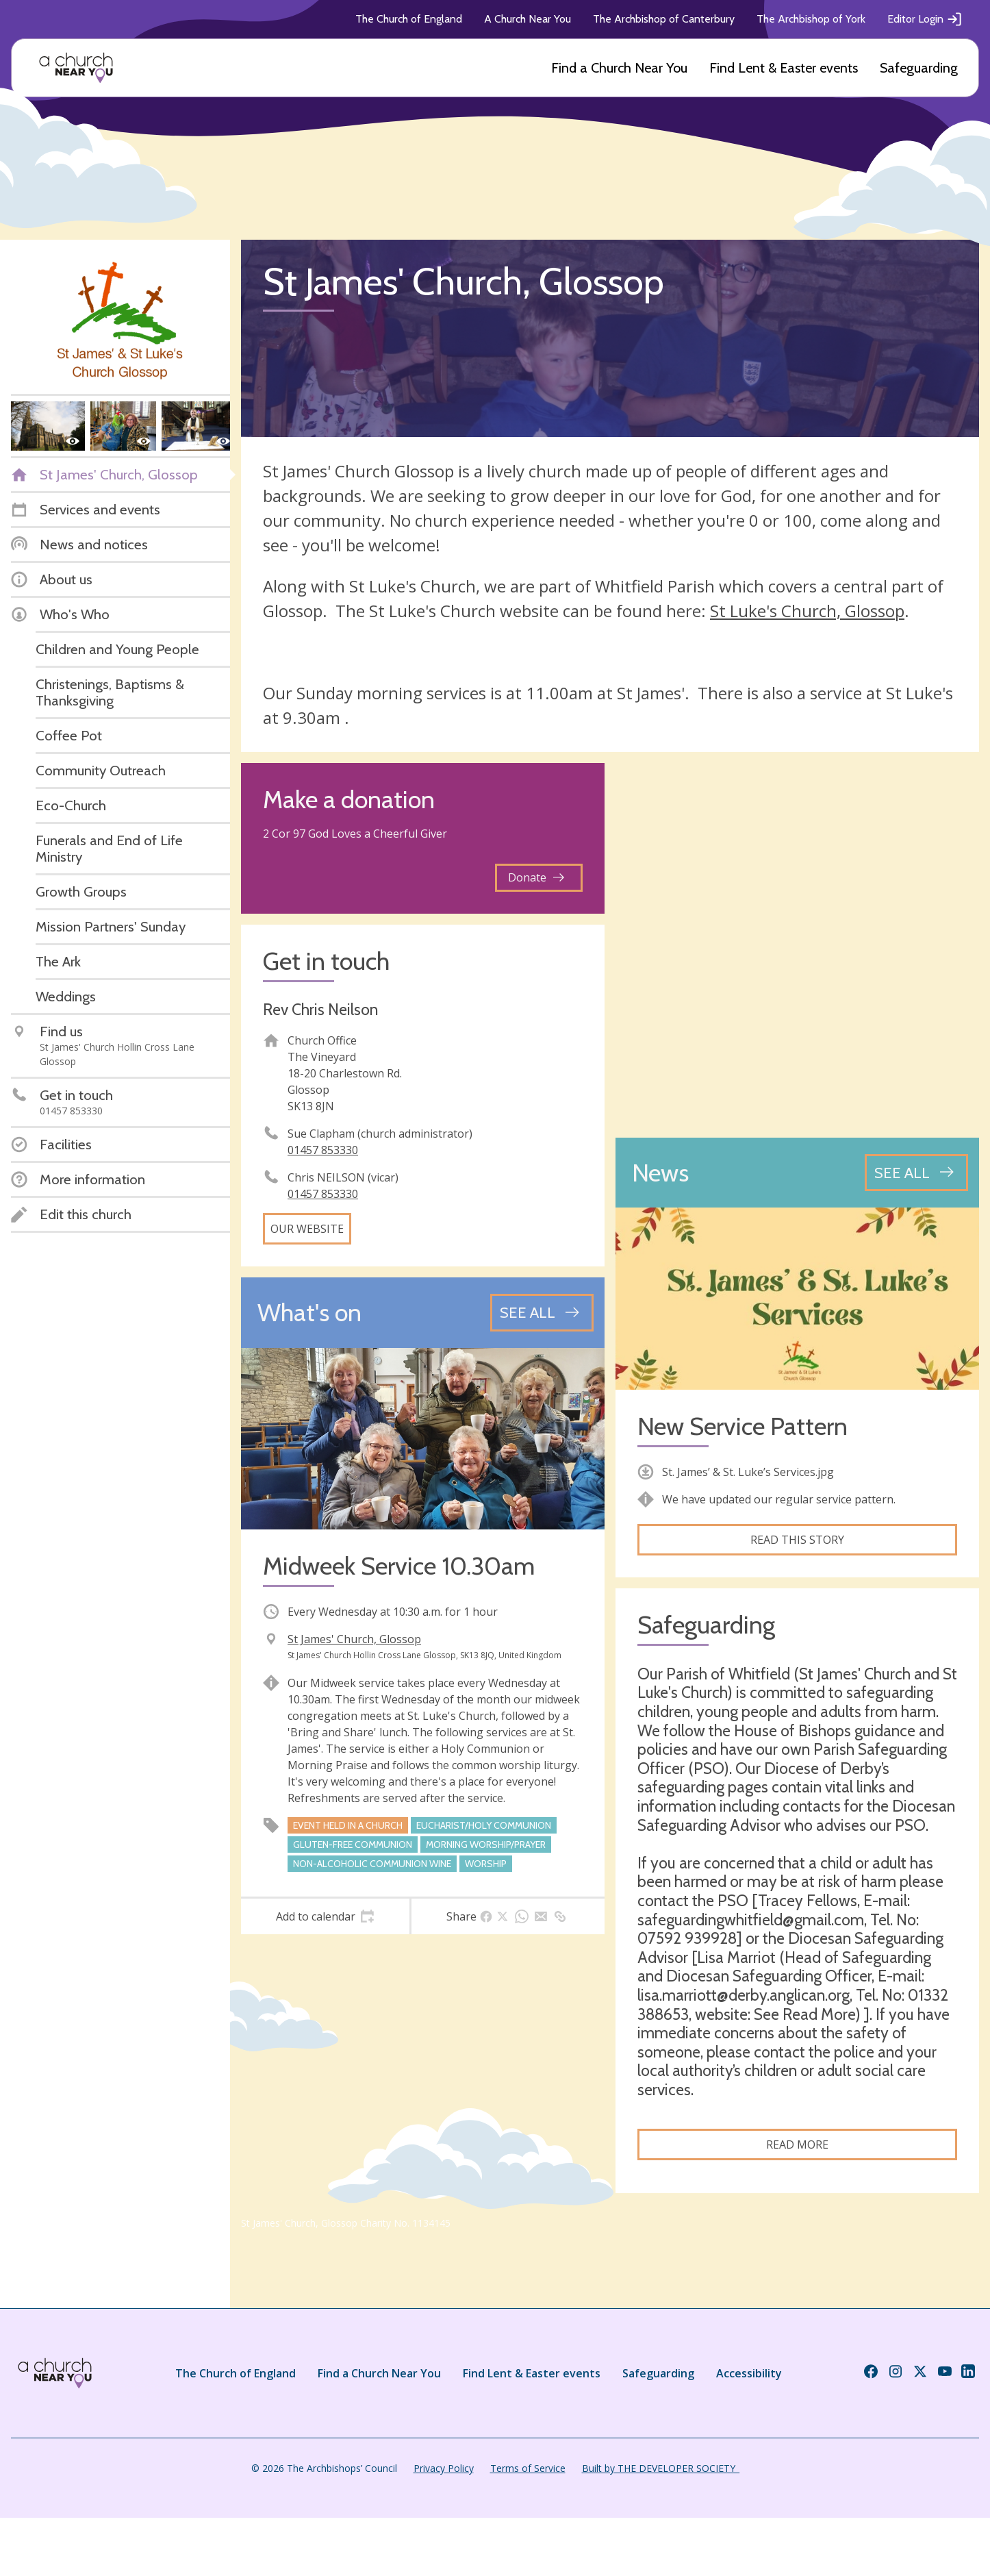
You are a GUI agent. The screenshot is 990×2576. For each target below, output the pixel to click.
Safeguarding (919, 68)
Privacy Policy (444, 2468)
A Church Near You (527, 18)
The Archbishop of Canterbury (664, 18)
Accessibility (749, 2373)
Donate (536, 877)
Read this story (797, 1539)
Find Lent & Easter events (783, 68)
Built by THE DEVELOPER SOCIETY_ (660, 2468)
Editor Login (925, 19)
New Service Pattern (742, 1426)
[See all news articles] (916, 1172)
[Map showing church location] (797, 945)
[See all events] (542, 1312)
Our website (307, 1228)
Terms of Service (528, 2468)
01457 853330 (323, 1150)
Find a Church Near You (619, 68)
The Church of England (408, 18)
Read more (797, 2144)
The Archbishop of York (811, 18)
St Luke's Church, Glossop (807, 610)
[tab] (325, 1916)
